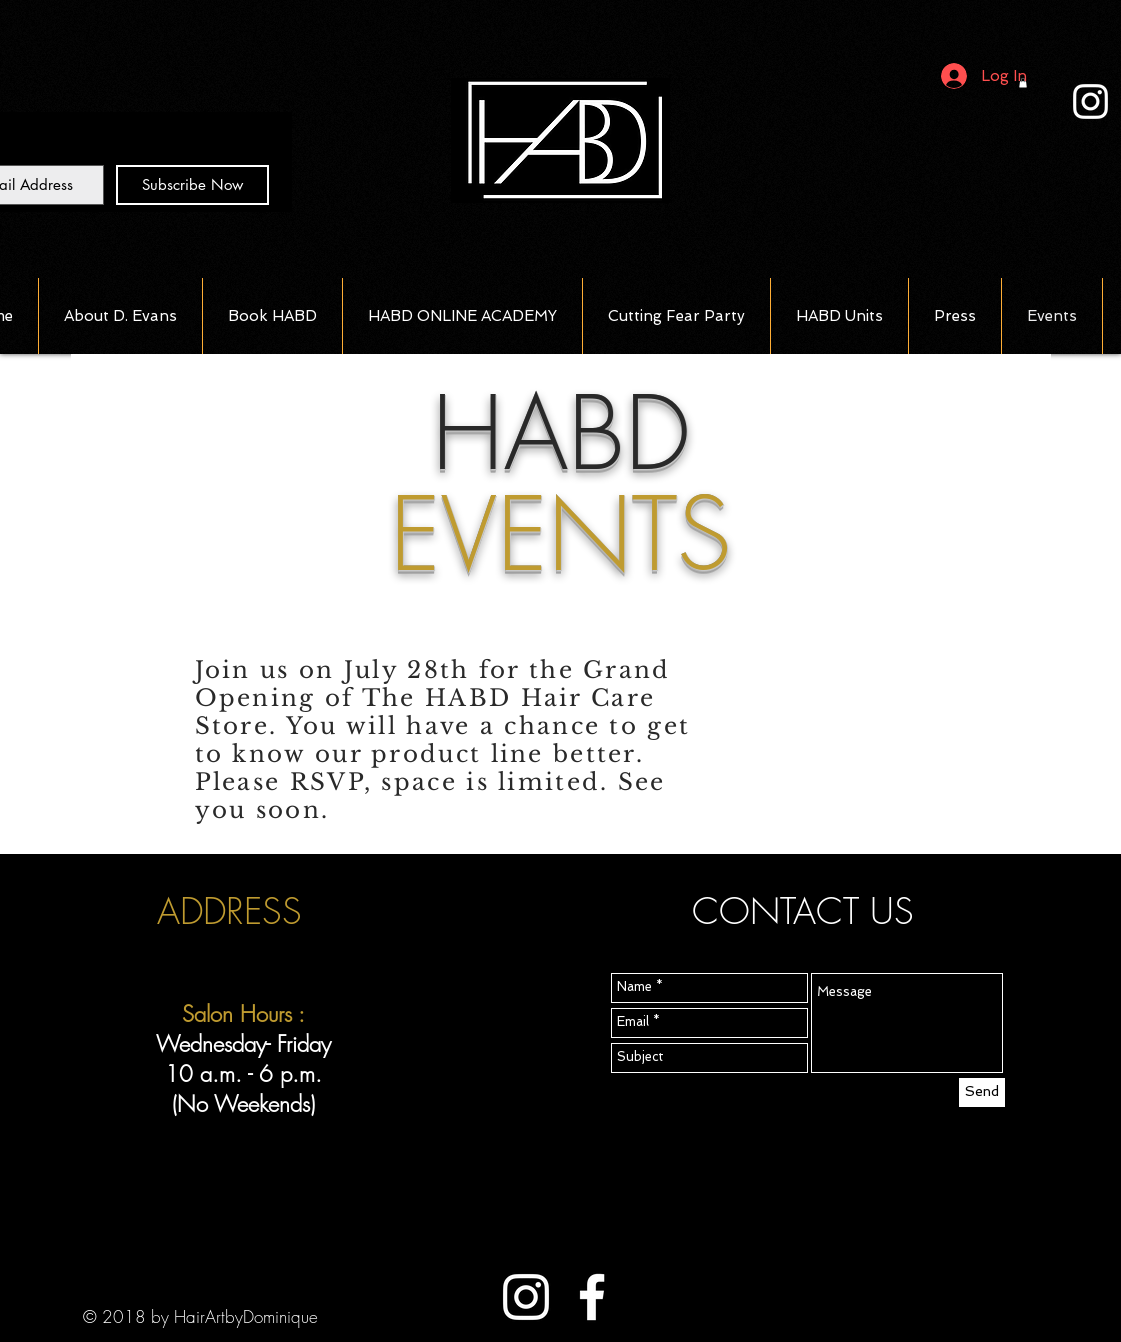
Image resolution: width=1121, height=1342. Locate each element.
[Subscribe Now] (192, 185)
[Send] (982, 1092)
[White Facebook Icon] (592, 1297)
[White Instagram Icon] (1090, 101)
